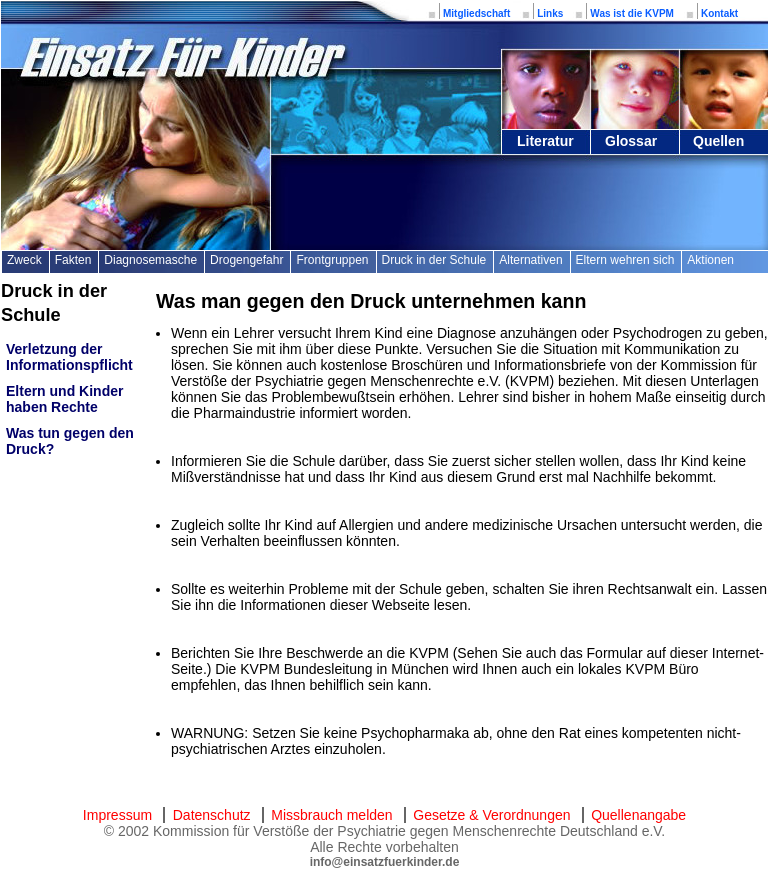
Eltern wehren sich (625, 260)
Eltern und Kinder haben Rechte (64, 399)
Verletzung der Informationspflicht (69, 357)
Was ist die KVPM (632, 13)
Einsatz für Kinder (181, 57)
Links (550, 13)
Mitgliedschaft (476, 13)
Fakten (73, 260)
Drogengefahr (246, 260)
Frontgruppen (332, 260)
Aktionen (710, 260)
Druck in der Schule (434, 260)
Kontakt (719, 13)
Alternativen (530, 260)
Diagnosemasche (150, 260)
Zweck (24, 260)
